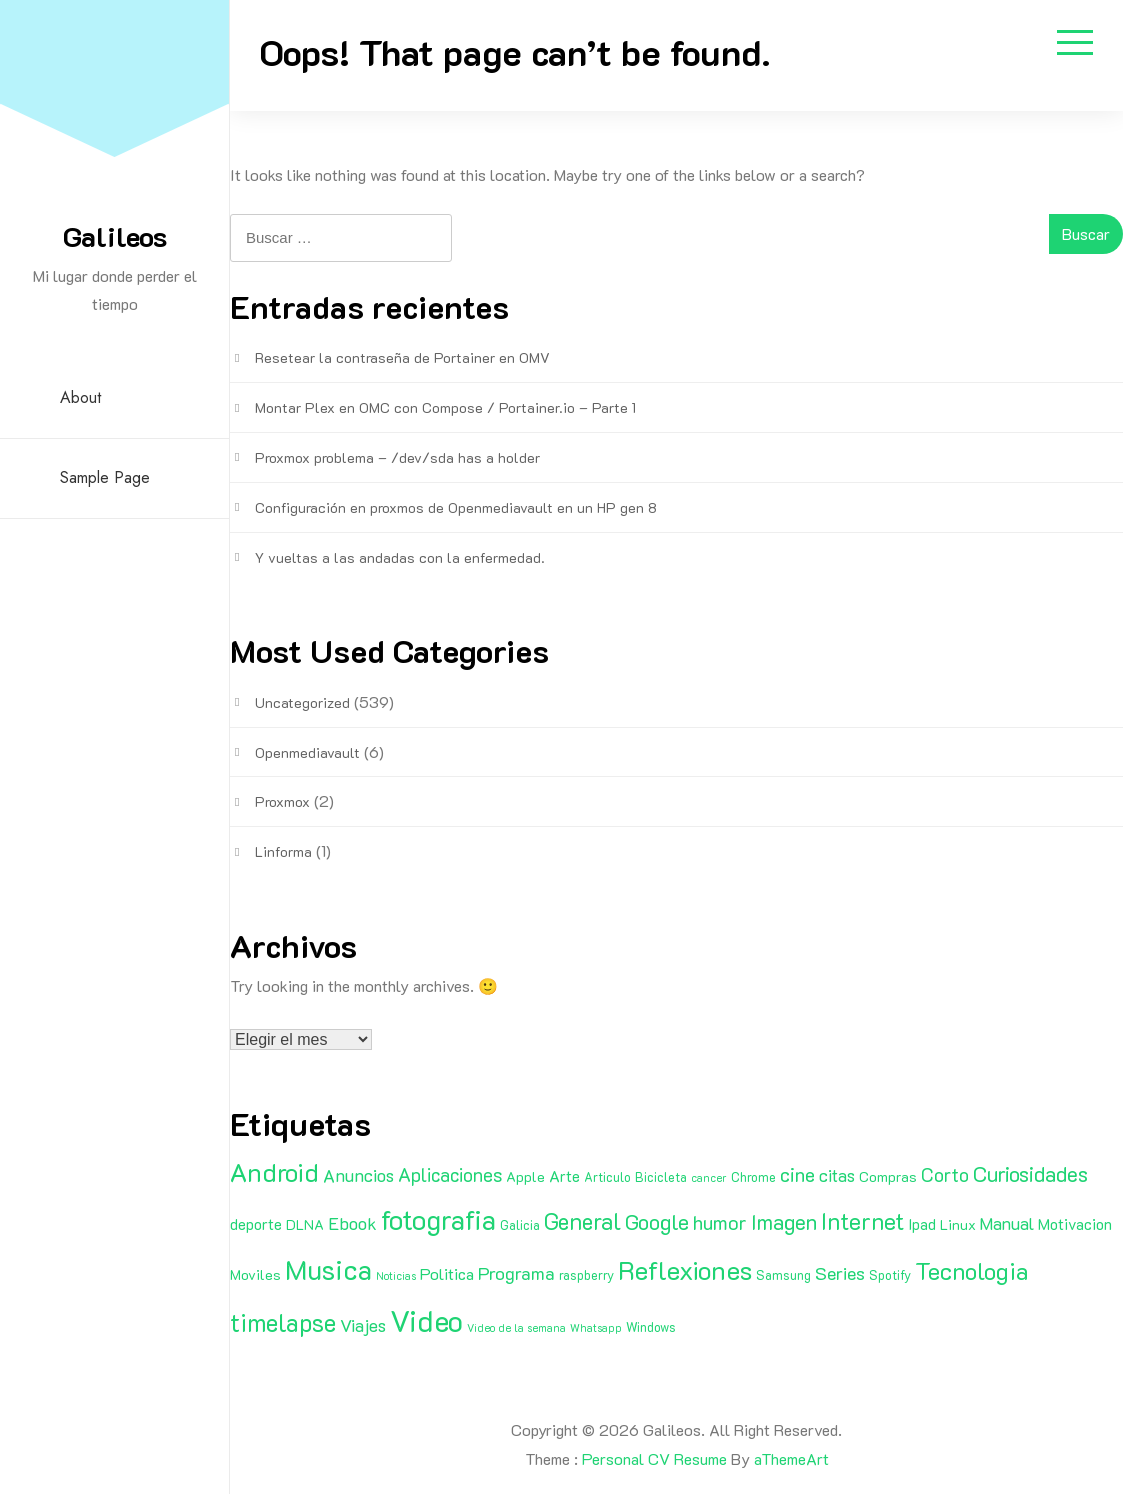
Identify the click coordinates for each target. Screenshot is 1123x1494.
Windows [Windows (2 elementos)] (651, 1327)
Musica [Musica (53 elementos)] (328, 1269)
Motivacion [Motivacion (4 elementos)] (1075, 1224)
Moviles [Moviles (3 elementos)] (255, 1274)
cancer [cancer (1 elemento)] (709, 1178)
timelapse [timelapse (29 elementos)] (283, 1322)
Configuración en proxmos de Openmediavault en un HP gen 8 (456, 507)
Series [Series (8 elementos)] (840, 1273)
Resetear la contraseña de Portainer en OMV (402, 357)
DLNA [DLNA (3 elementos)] (305, 1224)
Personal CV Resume (654, 1458)
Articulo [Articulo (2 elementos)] (607, 1177)
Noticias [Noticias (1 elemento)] (396, 1276)
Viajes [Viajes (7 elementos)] (363, 1325)
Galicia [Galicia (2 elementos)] (520, 1225)
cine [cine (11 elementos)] (797, 1174)
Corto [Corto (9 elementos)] (945, 1174)
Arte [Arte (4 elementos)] (564, 1176)
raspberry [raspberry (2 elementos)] (586, 1275)
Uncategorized (302, 702)
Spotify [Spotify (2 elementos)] (890, 1275)
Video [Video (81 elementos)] (426, 1320)
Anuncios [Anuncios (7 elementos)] (358, 1175)
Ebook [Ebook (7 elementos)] (352, 1223)
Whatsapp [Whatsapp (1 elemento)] (596, 1328)
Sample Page (105, 477)
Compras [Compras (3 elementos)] (888, 1176)
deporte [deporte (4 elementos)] (256, 1224)
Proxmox (282, 801)
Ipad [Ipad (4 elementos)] (922, 1224)
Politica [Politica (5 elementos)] (447, 1273)
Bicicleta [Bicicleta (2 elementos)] (661, 1177)
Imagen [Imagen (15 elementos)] (784, 1221)
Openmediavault (307, 752)
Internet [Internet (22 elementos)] (862, 1221)
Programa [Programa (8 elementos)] (516, 1273)
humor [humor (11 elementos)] (720, 1222)
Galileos (115, 236)
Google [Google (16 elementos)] (657, 1221)
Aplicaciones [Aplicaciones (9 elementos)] (450, 1174)
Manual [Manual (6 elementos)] (1007, 1223)
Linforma (283, 851)
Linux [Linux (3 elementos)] (958, 1224)
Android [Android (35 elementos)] (274, 1172)
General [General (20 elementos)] (582, 1221)
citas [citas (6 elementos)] (837, 1175)
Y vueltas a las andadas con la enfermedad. (400, 557)
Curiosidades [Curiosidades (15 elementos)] (1030, 1173)
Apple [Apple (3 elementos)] (525, 1176)
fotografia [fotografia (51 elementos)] (438, 1219)
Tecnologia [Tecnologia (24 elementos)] (971, 1270)
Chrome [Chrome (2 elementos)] (753, 1177)
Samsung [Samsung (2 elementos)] (783, 1275)
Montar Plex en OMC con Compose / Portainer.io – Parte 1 (445, 407)
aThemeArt (791, 1458)
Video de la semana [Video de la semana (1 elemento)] (516, 1328)
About (80, 397)
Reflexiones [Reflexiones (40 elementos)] (685, 1270)
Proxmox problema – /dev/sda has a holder (397, 457)
